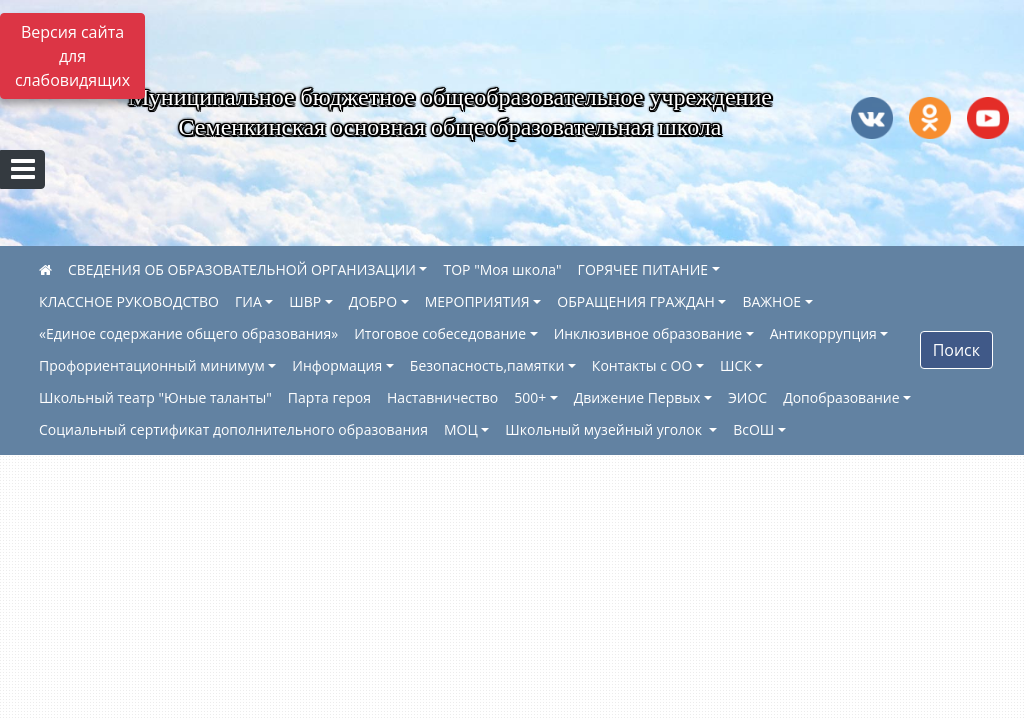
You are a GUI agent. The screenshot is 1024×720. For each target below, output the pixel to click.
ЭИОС (747, 397)
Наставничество (442, 397)
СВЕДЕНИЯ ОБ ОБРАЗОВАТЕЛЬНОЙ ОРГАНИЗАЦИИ (242, 269)
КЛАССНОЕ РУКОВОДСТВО (129, 301)
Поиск (956, 350)
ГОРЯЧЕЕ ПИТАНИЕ (643, 269)
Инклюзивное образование (648, 333)
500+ (530, 397)
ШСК (736, 365)
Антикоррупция (823, 333)
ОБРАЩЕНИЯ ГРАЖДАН (636, 301)
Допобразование (841, 397)
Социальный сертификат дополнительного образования (233, 429)
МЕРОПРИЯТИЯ (477, 301)
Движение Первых (637, 397)
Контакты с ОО (642, 365)
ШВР (305, 301)
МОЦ (461, 429)
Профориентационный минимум (152, 365)
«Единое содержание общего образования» (188, 333)
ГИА (248, 301)
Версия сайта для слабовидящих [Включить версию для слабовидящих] (72, 56)
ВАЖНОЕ (771, 301)
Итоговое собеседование (440, 333)
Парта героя (329, 397)
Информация (337, 365)
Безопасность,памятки (487, 365)
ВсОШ (753, 429)
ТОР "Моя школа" (502, 269)
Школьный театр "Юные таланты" (155, 397)
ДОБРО (373, 301)
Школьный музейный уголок (605, 429)
